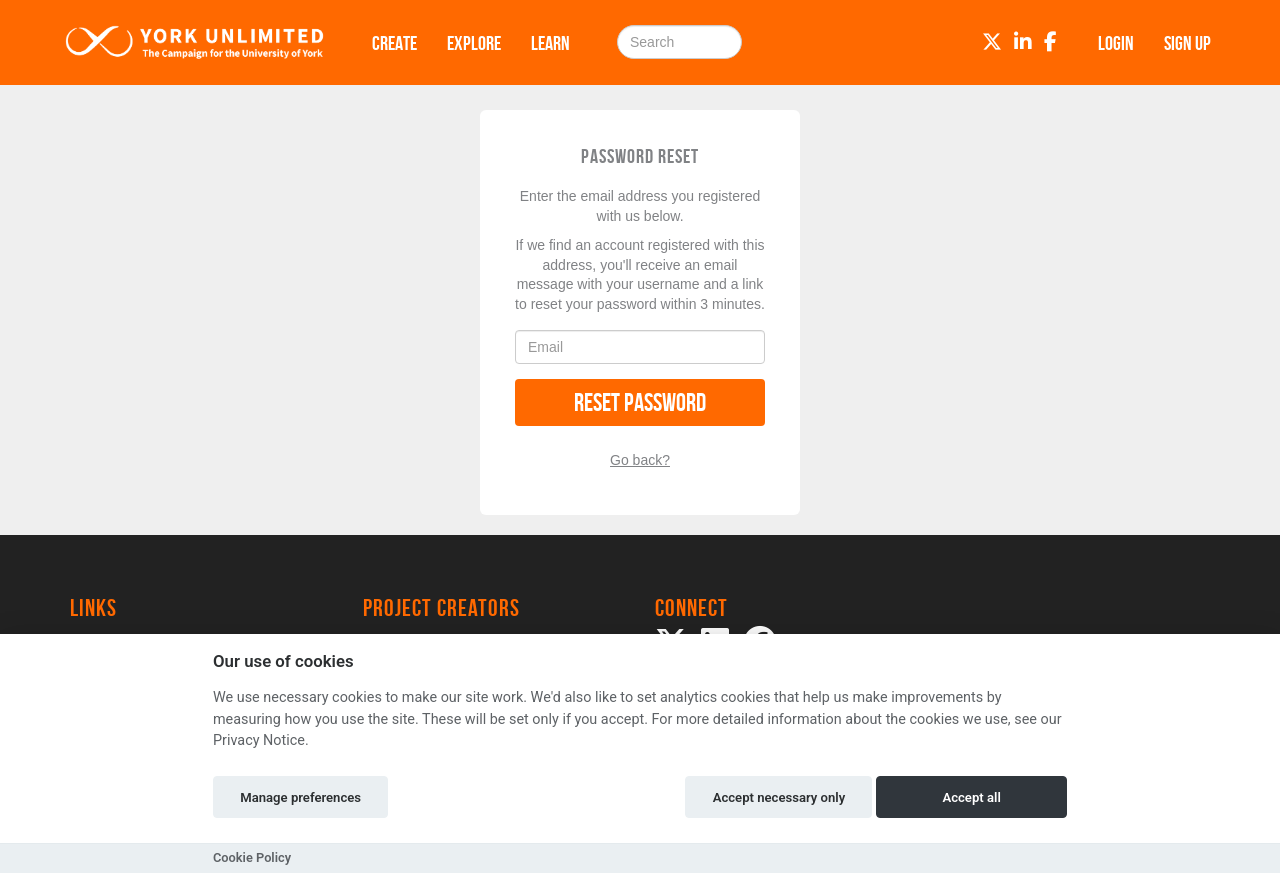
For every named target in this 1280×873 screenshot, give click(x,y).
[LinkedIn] (1023, 42)
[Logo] (195, 42)
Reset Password (640, 402)
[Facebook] (1050, 42)
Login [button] (1116, 43)
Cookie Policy (252, 857)
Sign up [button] (1187, 43)
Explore (474, 43)
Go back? (640, 460)
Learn (550, 43)
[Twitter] (992, 42)
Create (394, 43)
